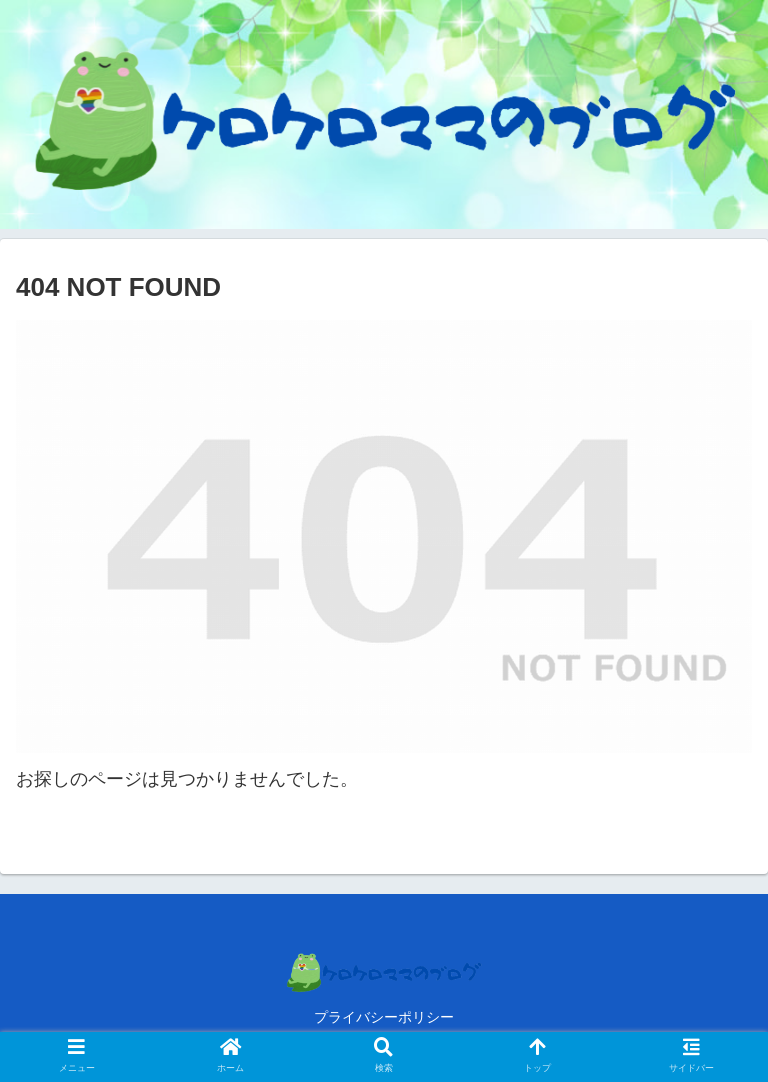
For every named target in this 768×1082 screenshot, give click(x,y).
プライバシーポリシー (384, 1017)
